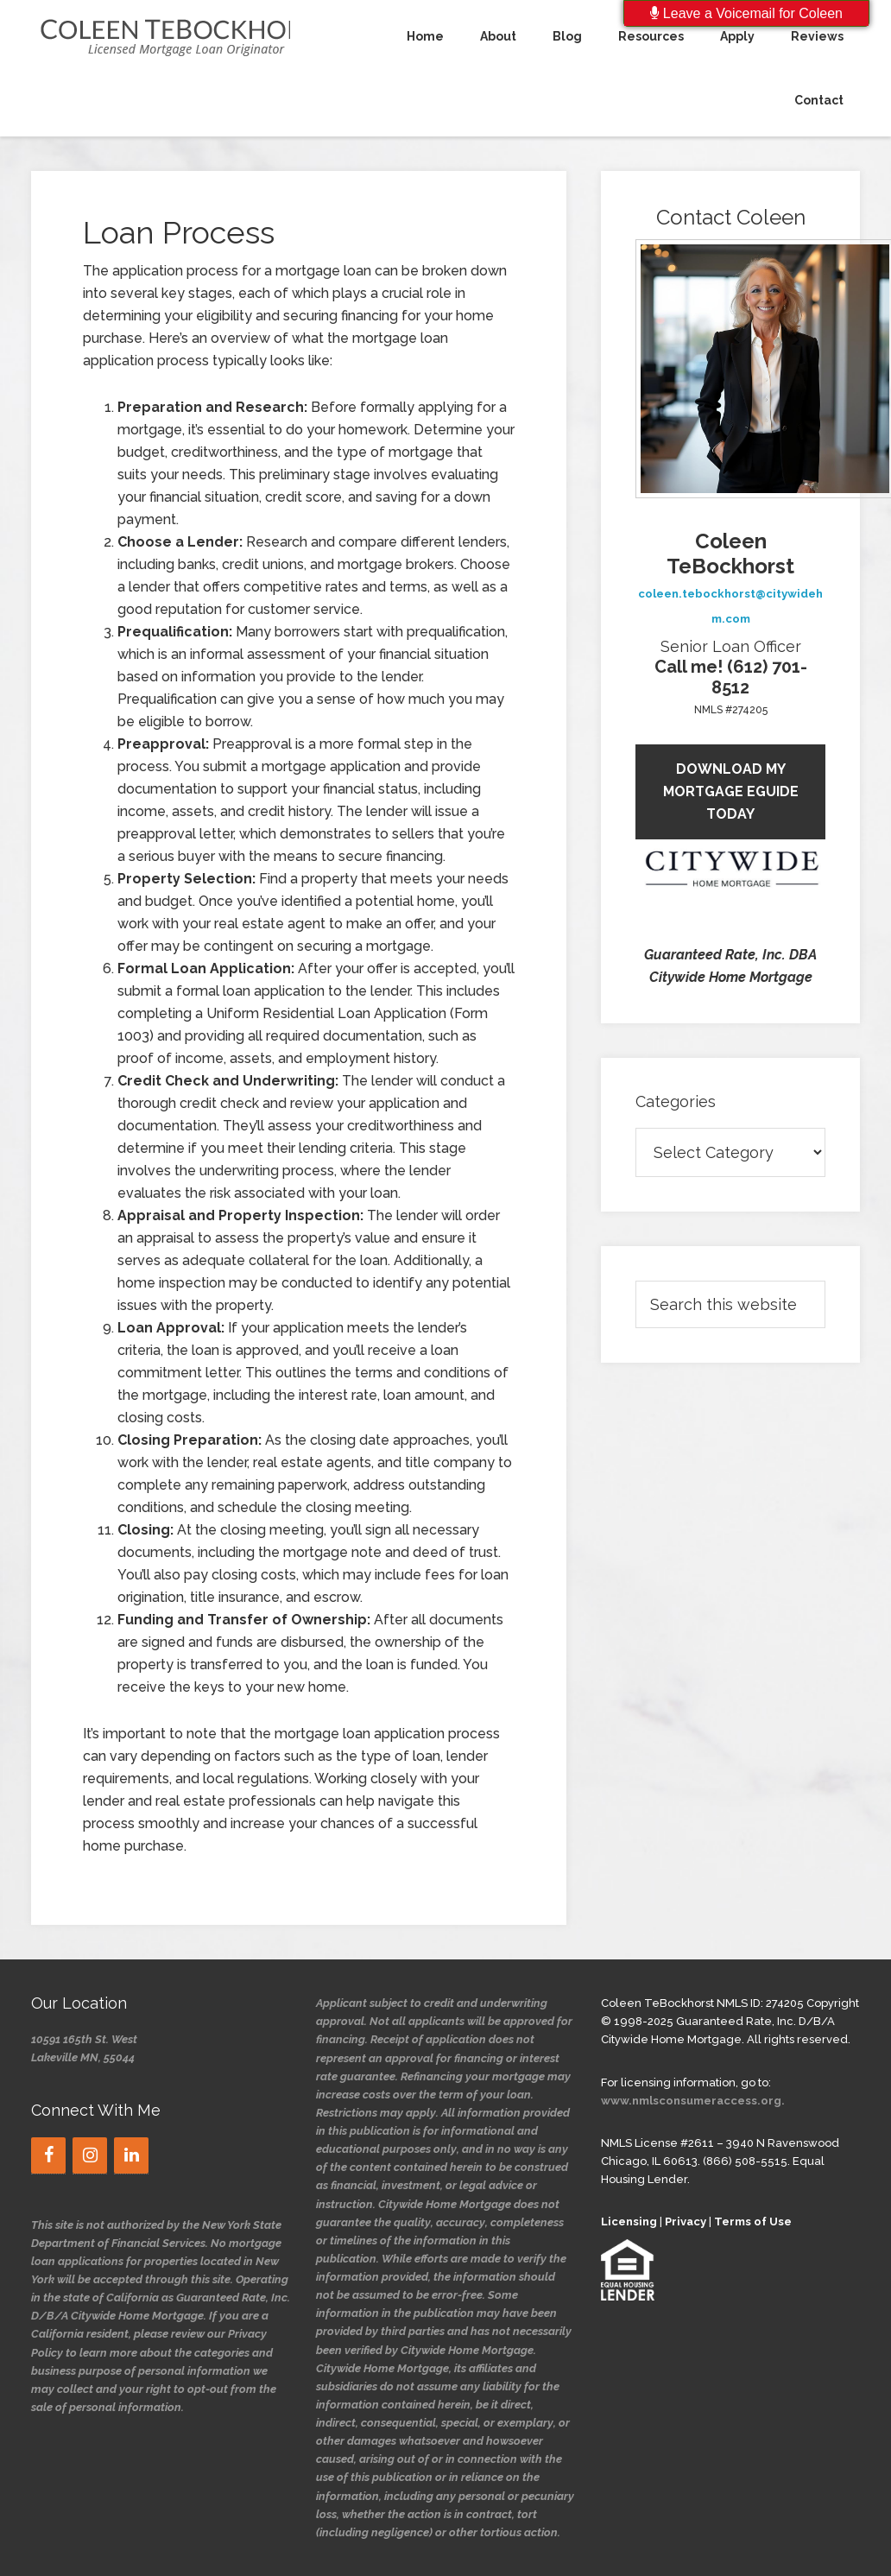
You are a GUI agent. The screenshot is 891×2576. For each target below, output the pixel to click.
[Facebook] (48, 2155)
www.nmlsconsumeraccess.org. (693, 2100)
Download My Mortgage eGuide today (731, 791)
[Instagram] (90, 2155)
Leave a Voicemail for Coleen (746, 13)
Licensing (629, 2221)
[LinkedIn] (131, 2155)
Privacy (685, 2221)
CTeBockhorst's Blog (160, 36)
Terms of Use (753, 2221)
